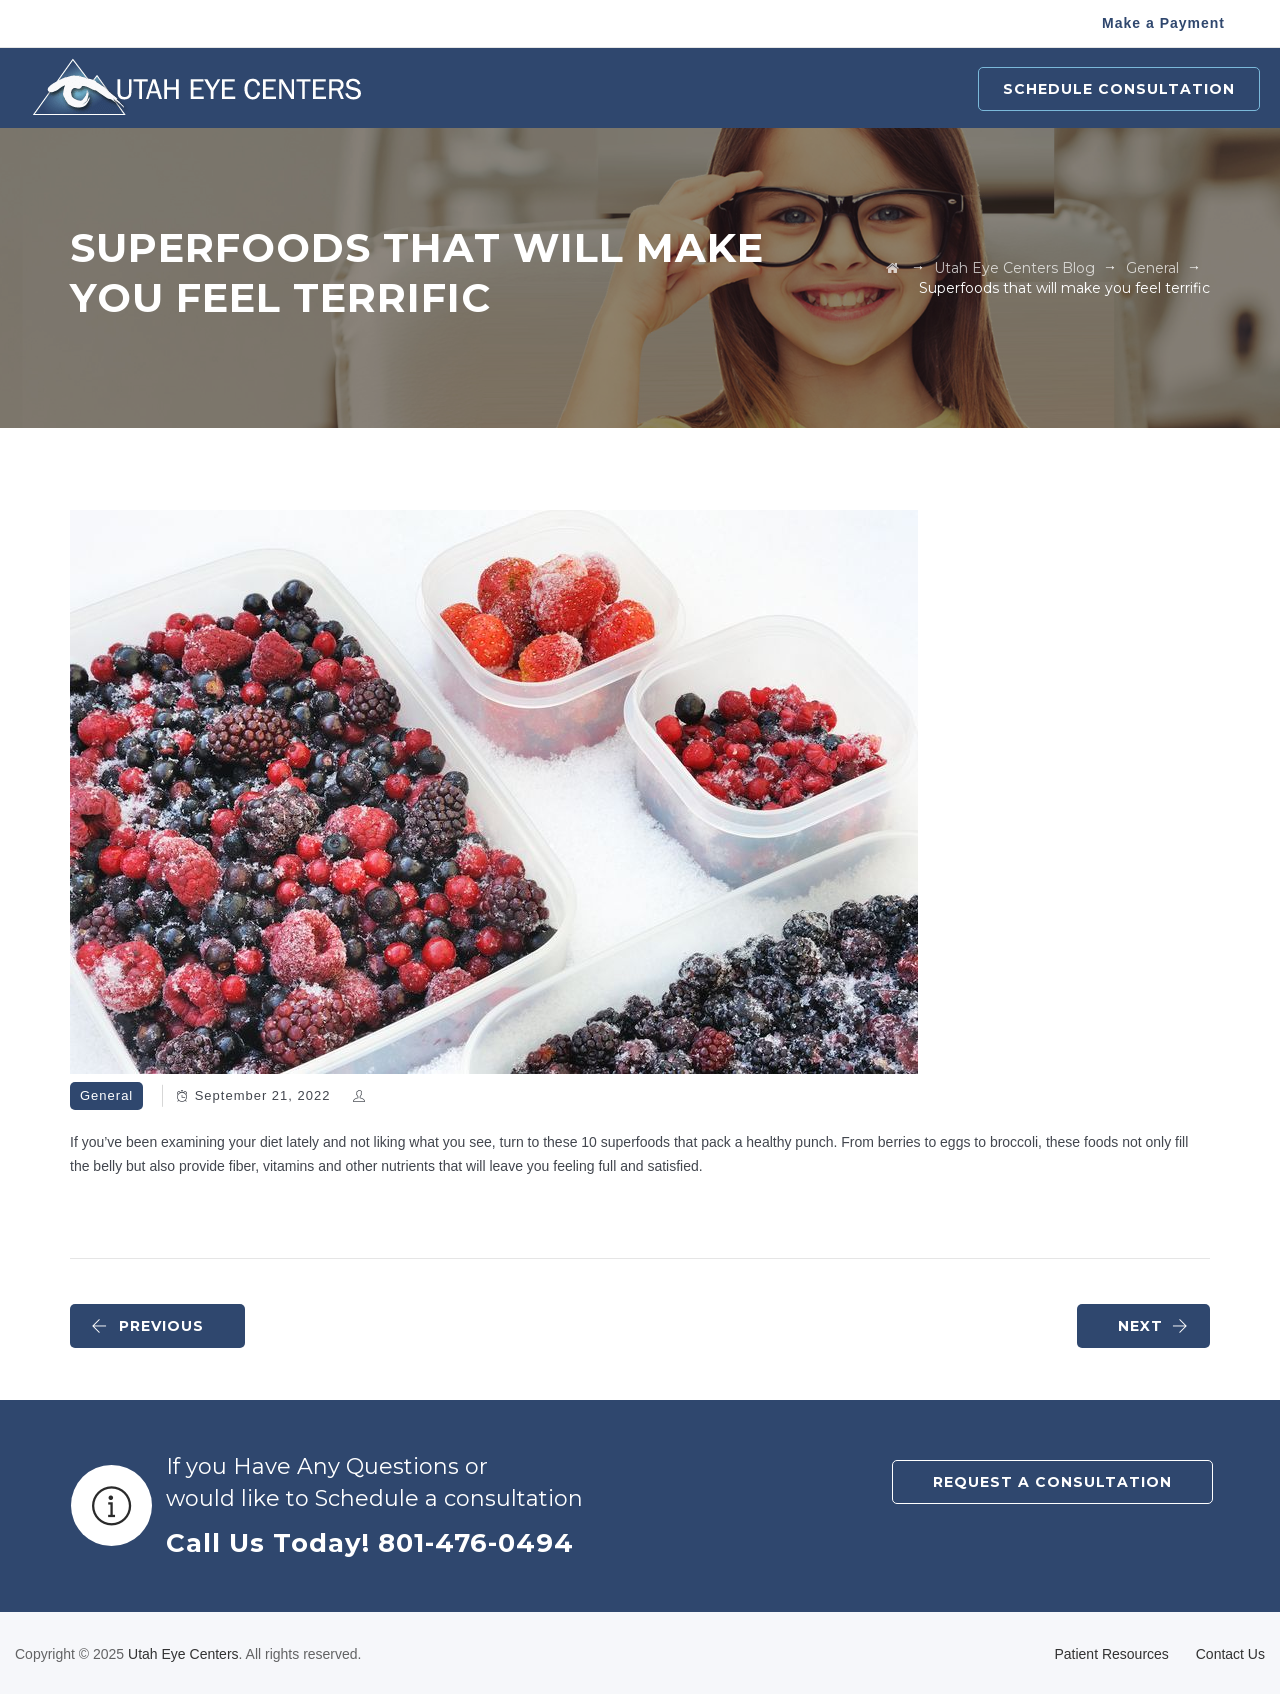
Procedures (529, 89)
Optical (755, 89)
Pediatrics (651, 89)
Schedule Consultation (1119, 89)
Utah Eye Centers (183, 1654)
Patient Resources (890, 89)
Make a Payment (1163, 23)
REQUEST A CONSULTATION (1052, 1482)
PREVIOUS (147, 1326)
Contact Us (1230, 1654)
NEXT (1153, 1326)
